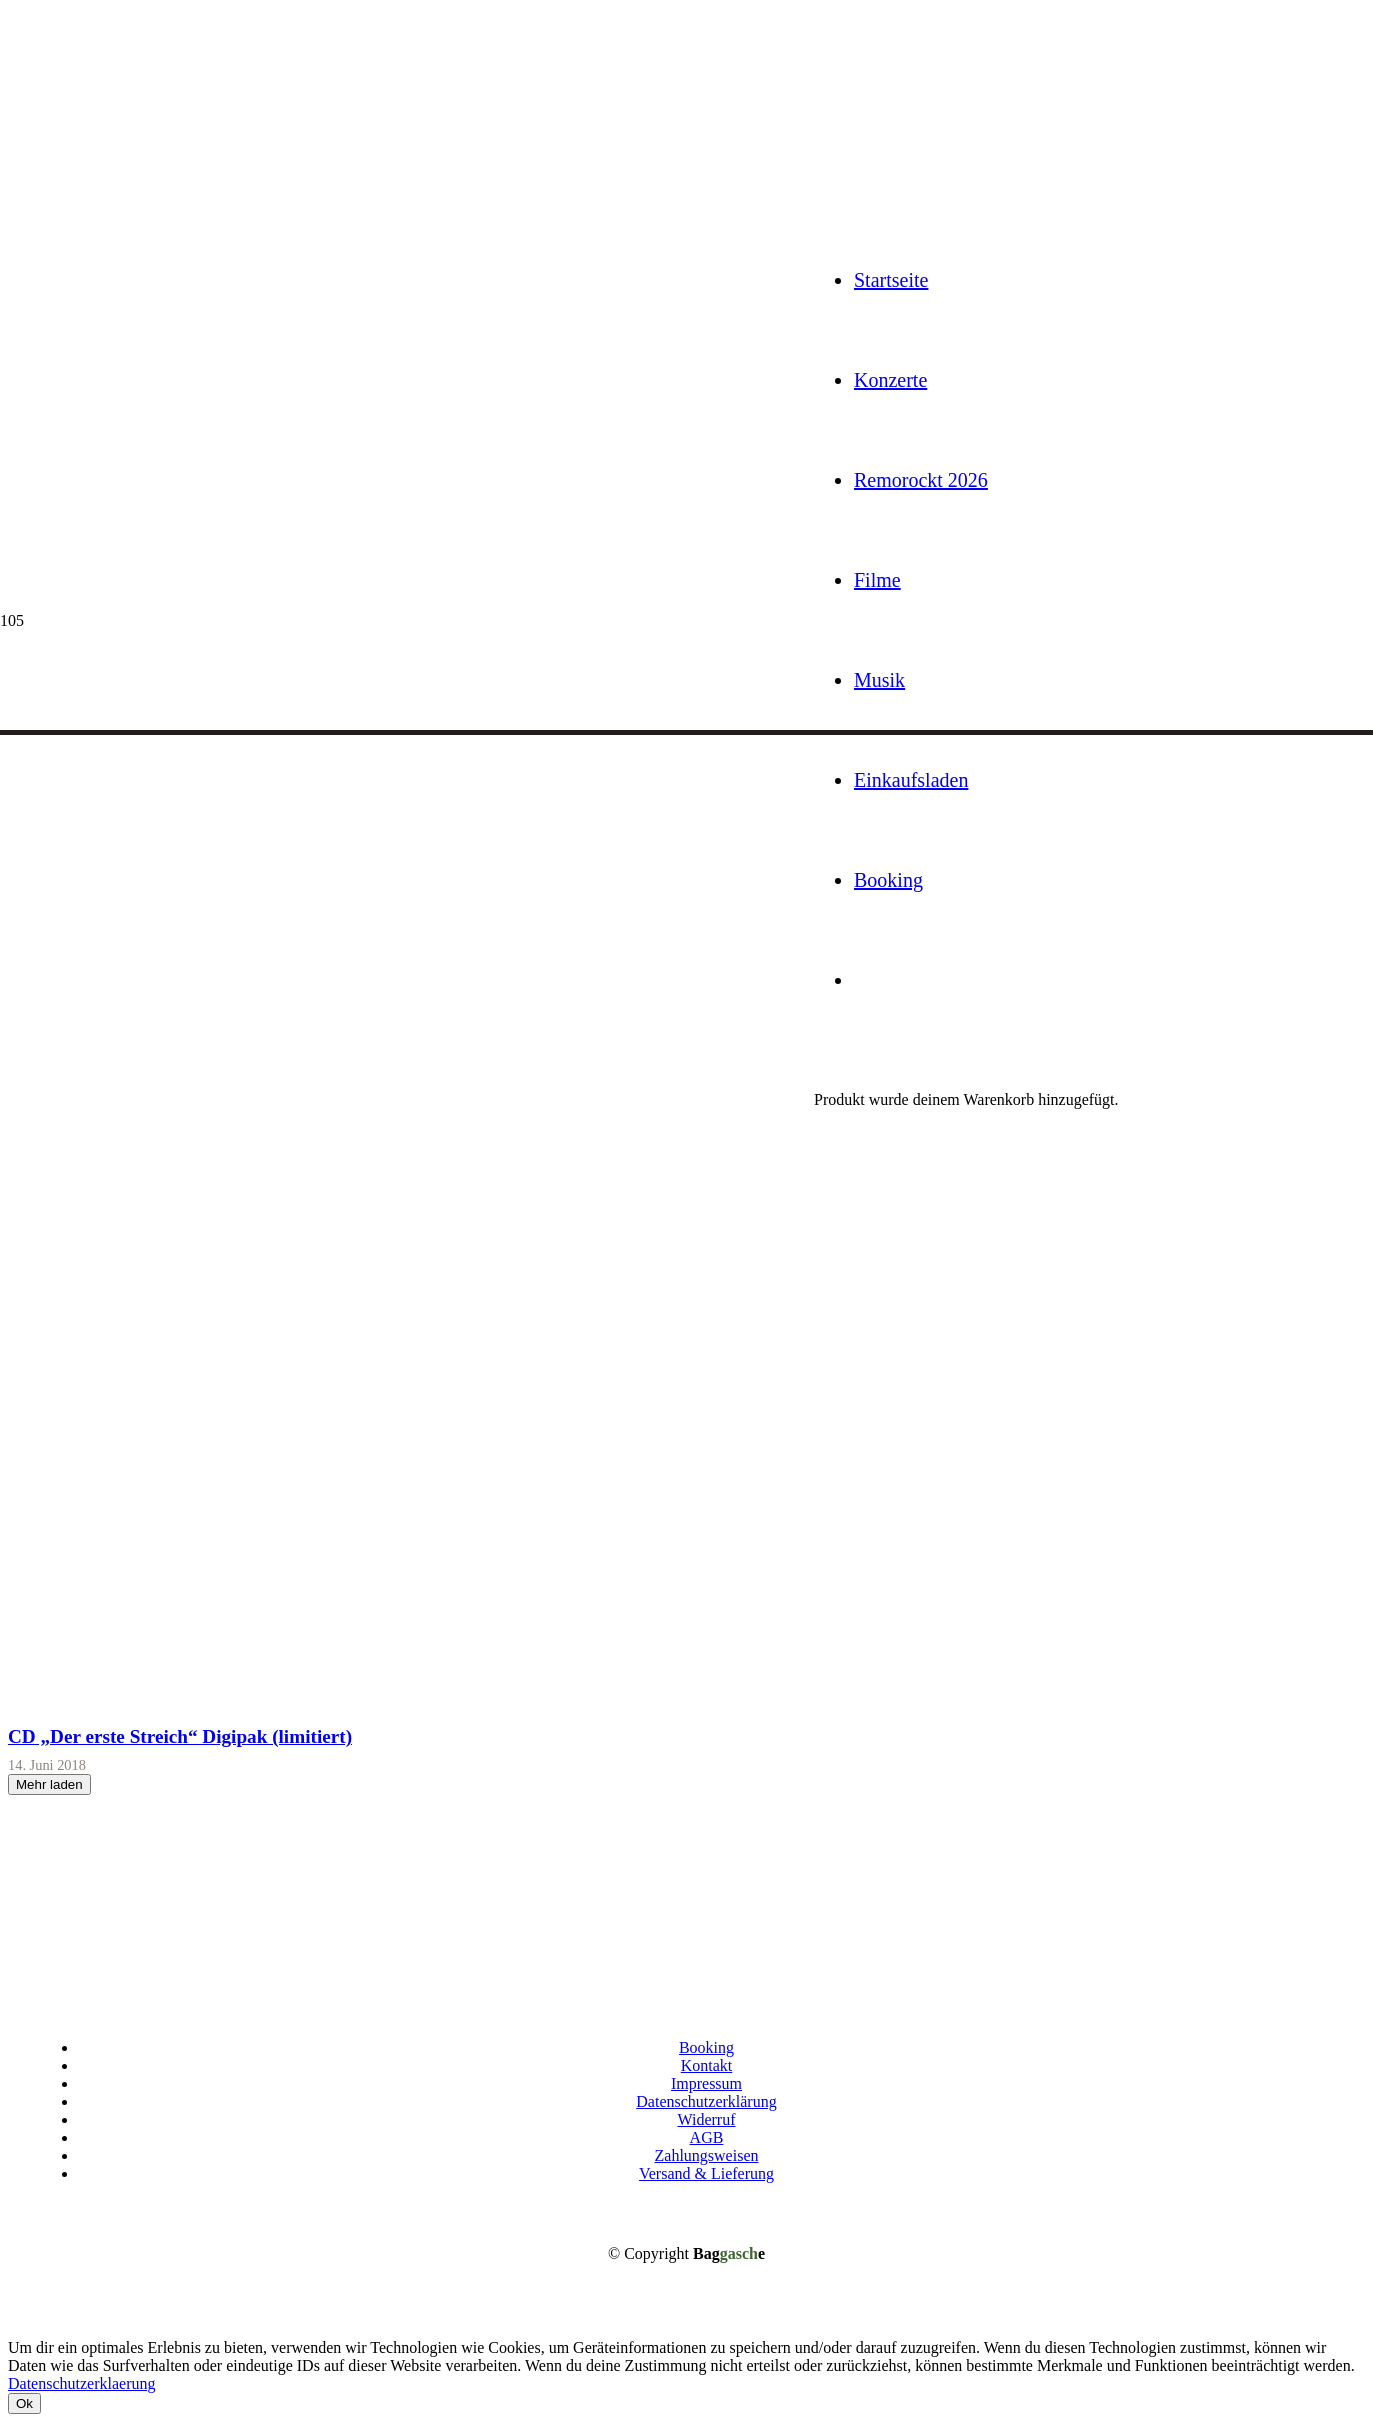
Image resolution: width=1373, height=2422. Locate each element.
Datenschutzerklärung (706, 2101)
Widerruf (707, 2119)
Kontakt (707, 2065)
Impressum (706, 2083)
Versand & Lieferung (706, 2173)
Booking (706, 2047)
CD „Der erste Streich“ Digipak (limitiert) (180, 1736)
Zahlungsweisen (707, 2155)
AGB (707, 2137)
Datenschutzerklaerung (81, 2383)
